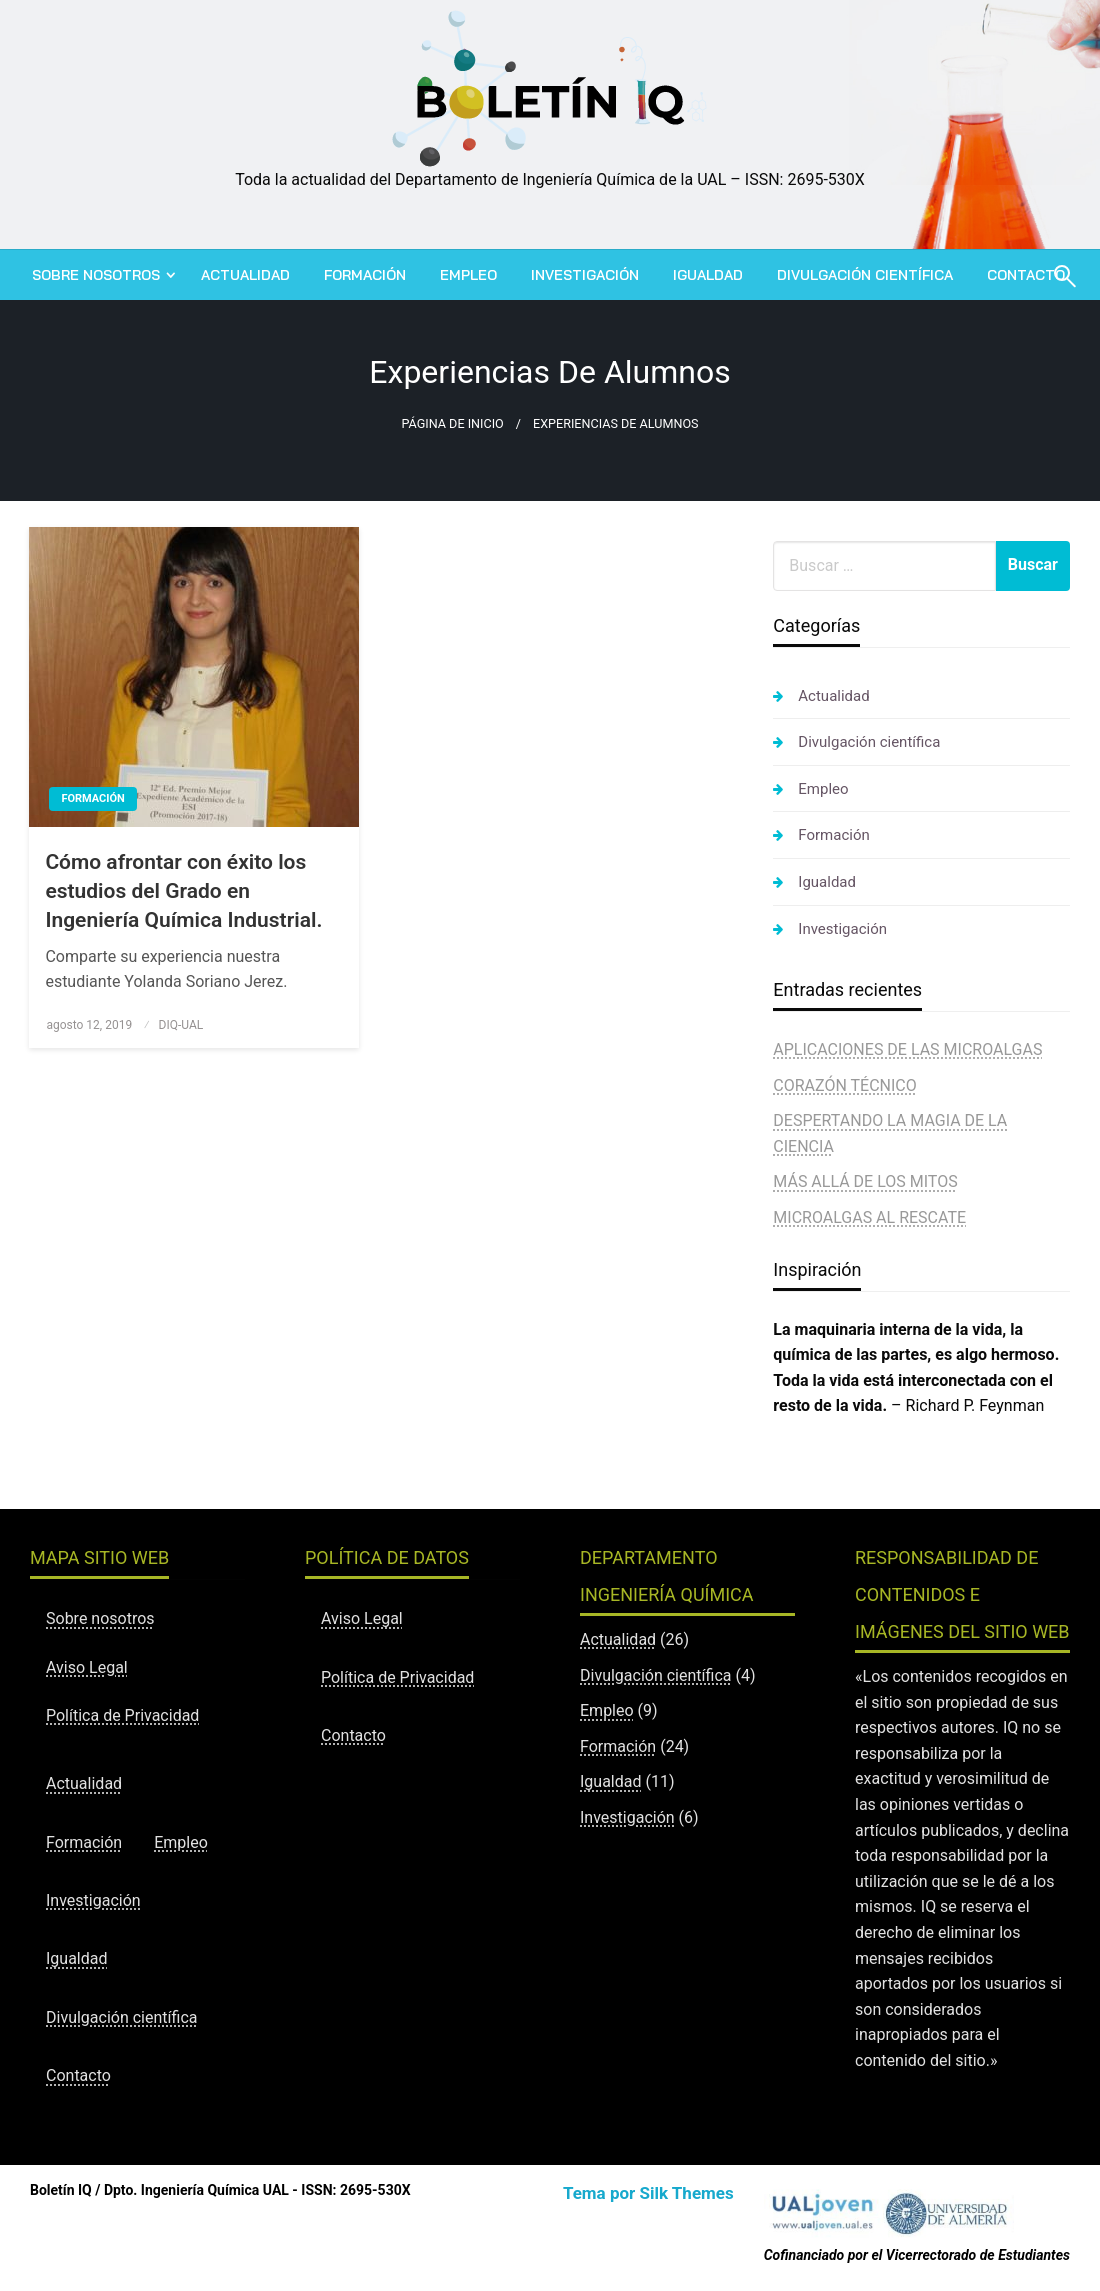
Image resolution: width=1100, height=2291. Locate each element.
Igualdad (708, 275)
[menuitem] (99, 275)
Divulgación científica (865, 275)
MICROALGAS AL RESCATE (869, 1217)
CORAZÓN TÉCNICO (844, 1085)
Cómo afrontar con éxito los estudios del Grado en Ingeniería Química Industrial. (183, 891)
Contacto (78, 2075)
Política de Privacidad (122, 1715)
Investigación (585, 275)
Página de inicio (452, 423)
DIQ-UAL (181, 1025)
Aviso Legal (87, 1667)
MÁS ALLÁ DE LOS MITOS (865, 1181)
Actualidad (245, 275)
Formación (365, 275)
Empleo (468, 275)
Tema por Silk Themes (648, 2193)
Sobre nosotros (96, 275)
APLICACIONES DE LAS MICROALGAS (907, 1049)
